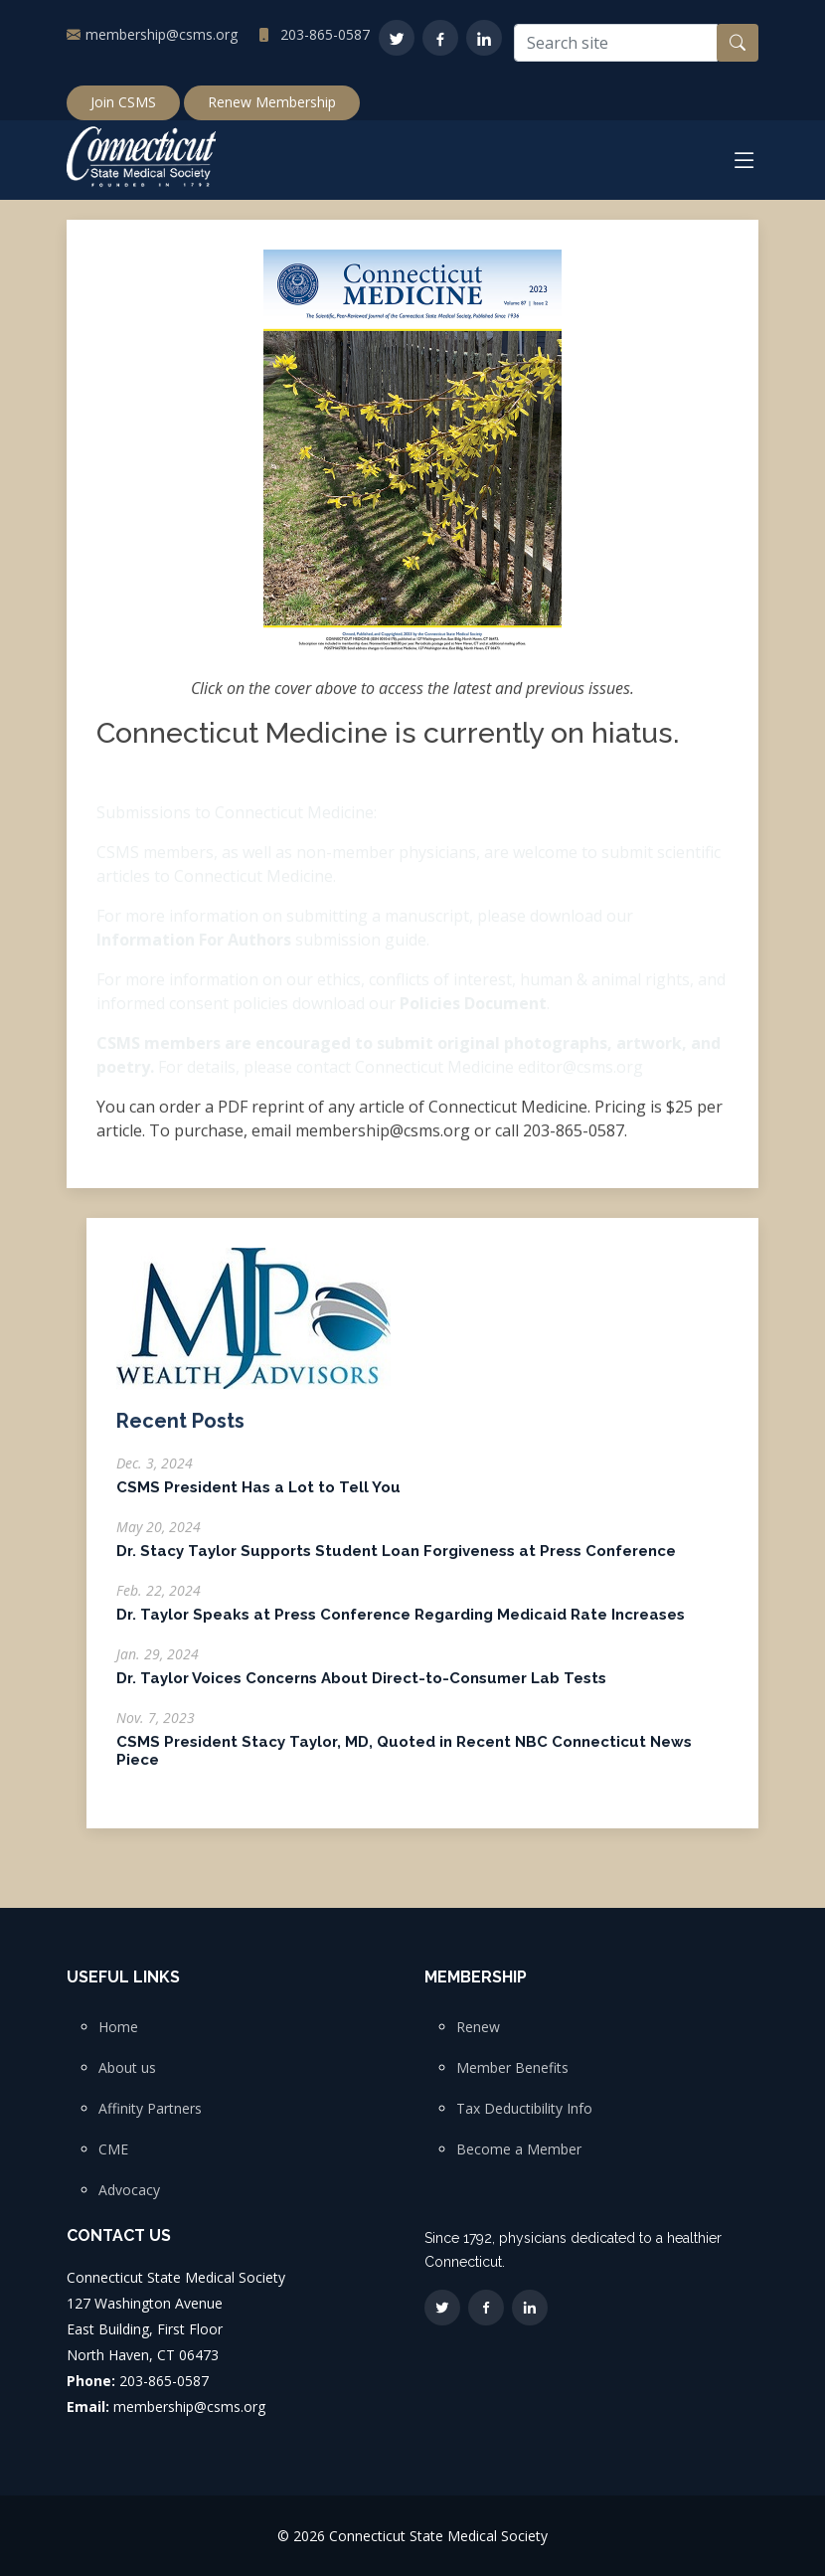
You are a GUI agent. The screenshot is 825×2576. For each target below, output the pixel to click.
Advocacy (129, 2190)
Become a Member (518, 2149)
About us (127, 2068)
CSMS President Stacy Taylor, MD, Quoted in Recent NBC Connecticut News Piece (404, 1762)
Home (118, 2027)
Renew (478, 2027)
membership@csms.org (161, 34)
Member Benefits (512, 2068)
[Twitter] (396, 38)
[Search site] (616, 43)
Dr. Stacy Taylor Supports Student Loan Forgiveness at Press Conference (396, 1562)
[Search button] (737, 43)
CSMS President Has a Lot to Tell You (258, 1498)
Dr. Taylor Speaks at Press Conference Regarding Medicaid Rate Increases (400, 1625)
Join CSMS (123, 101)
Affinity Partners (150, 2109)
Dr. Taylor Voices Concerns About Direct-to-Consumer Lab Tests (361, 1689)
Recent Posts (180, 1432)
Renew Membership (272, 101)
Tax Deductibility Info (524, 2109)
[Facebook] (440, 38)
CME (113, 2149)
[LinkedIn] (484, 38)
